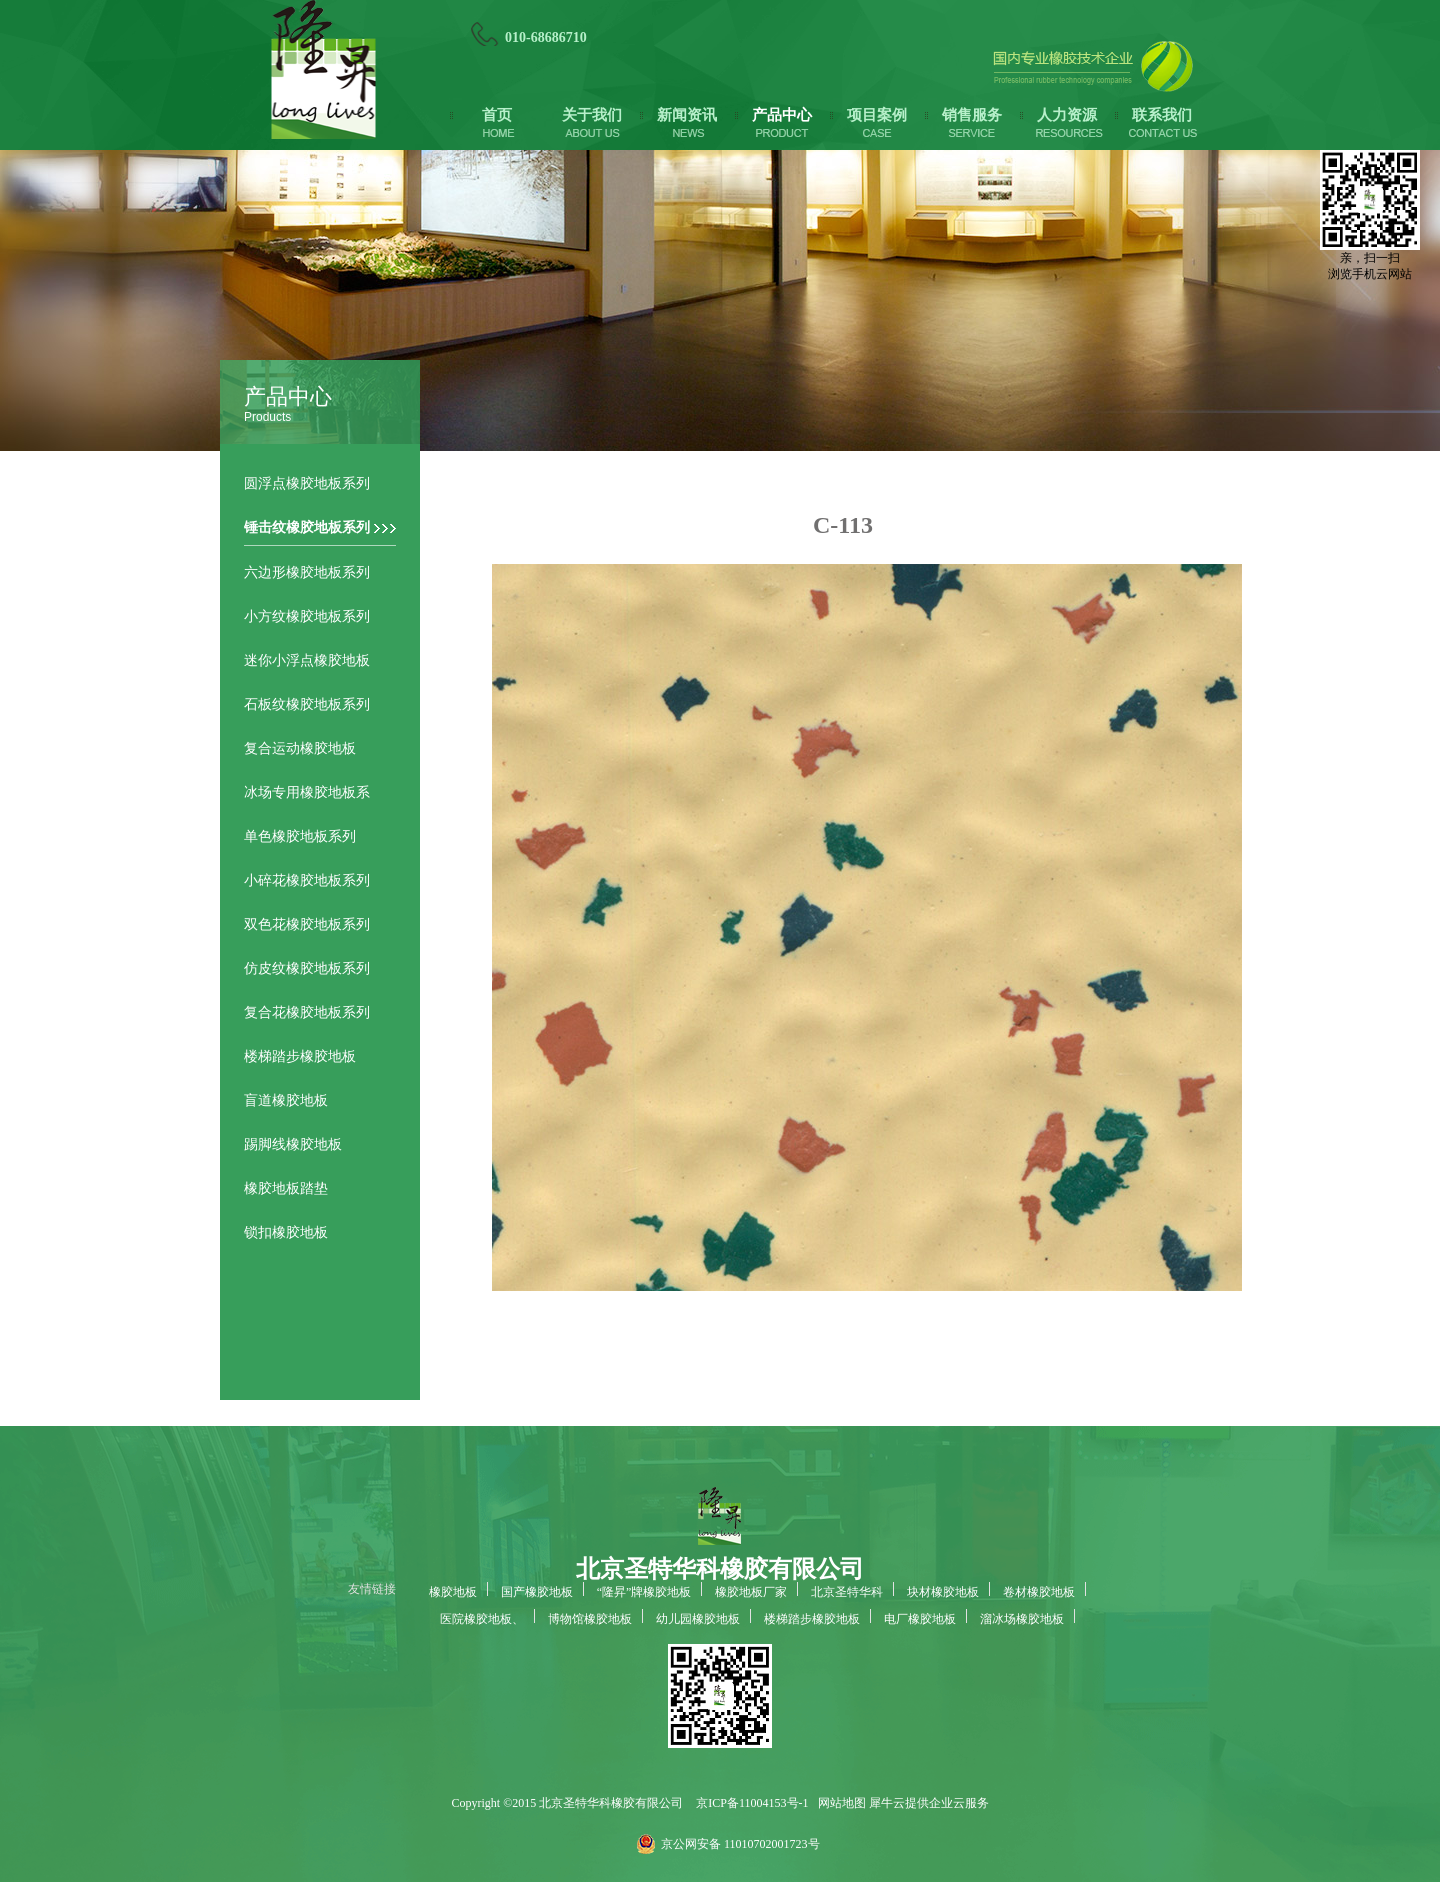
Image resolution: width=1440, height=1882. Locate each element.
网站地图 (839, 1803)
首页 (497, 115)
